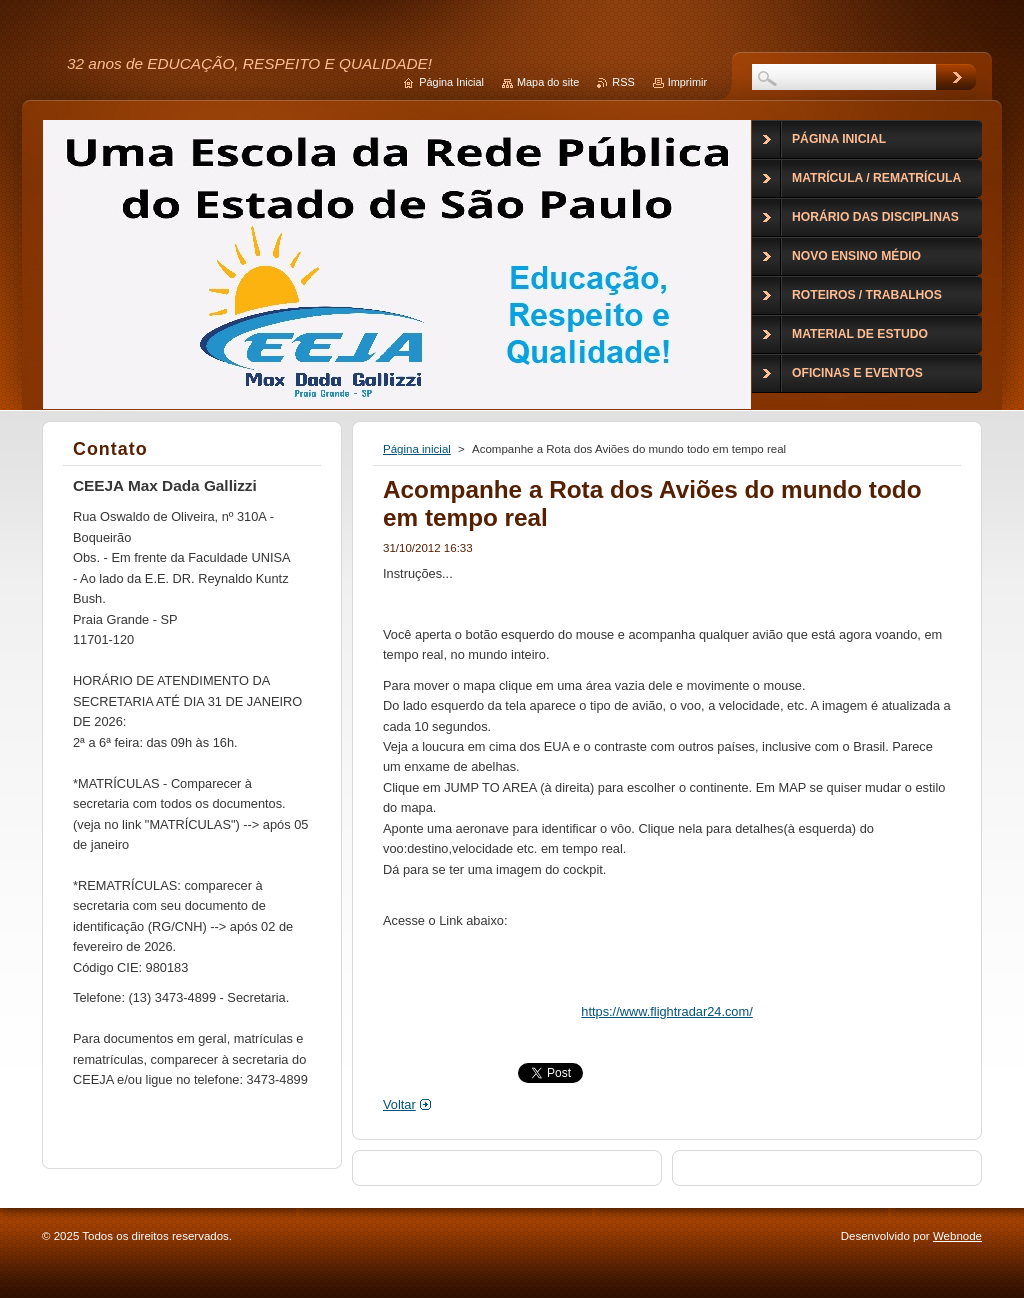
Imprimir (687, 82)
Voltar (399, 1104)
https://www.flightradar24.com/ (666, 1011)
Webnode (957, 1236)
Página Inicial (451, 82)
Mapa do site (548, 82)
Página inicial (417, 449)
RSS (623, 82)
